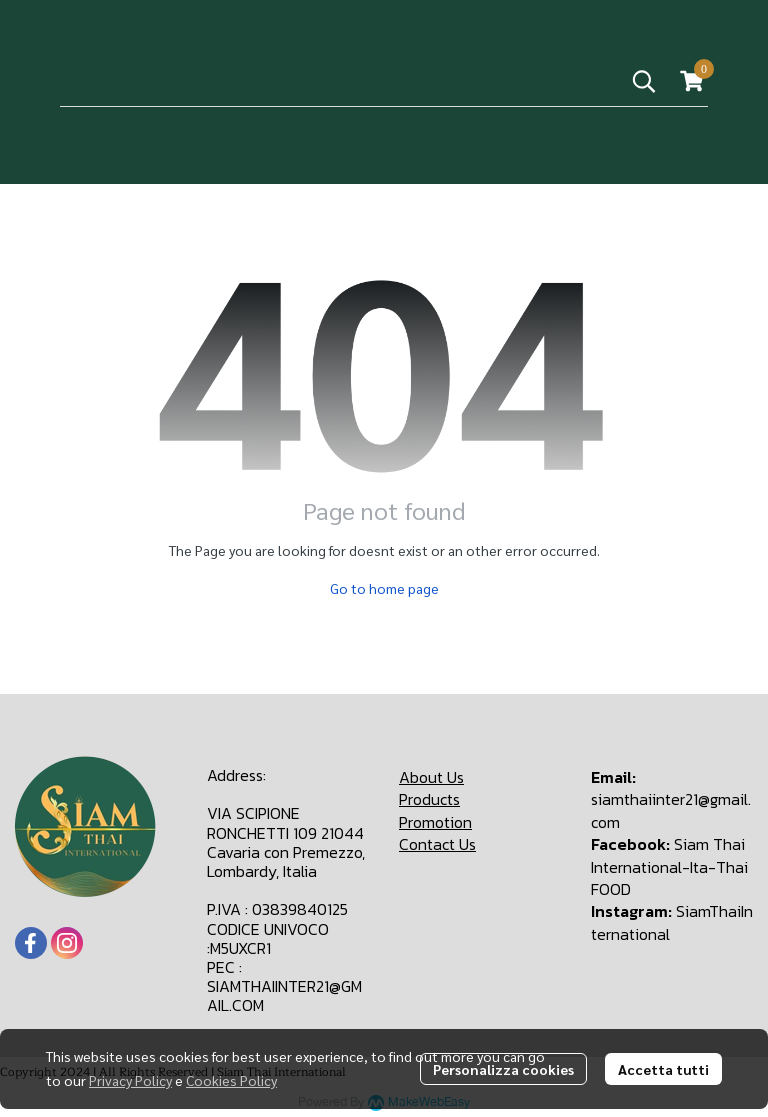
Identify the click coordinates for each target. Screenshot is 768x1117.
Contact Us (437, 844)
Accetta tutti (663, 1069)
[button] (644, 81)
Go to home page (384, 588)
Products (429, 799)
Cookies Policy (231, 1080)
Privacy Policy (130, 1080)
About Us (431, 777)
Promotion (435, 822)
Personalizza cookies (503, 1069)
